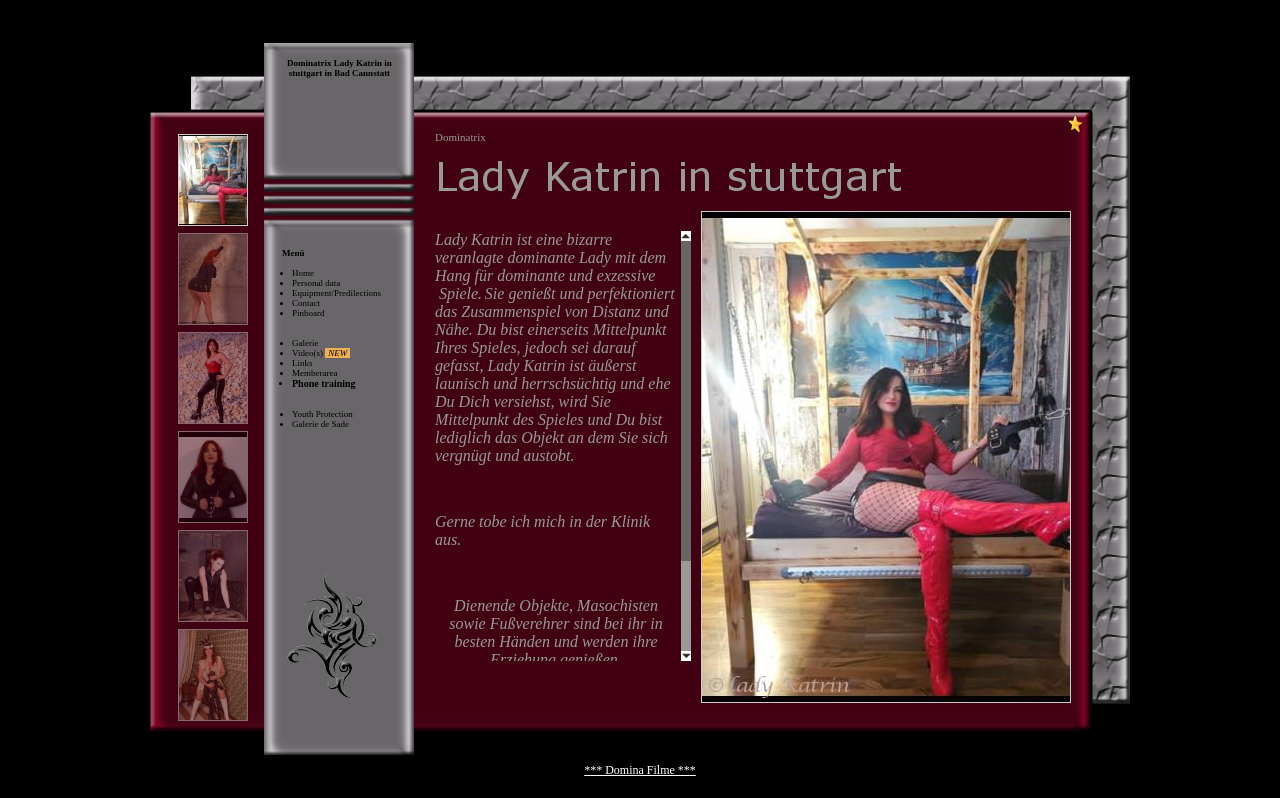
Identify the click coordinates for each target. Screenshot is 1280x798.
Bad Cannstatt (362, 73)
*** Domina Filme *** (640, 770)
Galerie (305, 343)
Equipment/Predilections (336, 293)
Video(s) (321, 353)
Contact (306, 303)
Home (303, 273)
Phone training (324, 383)
